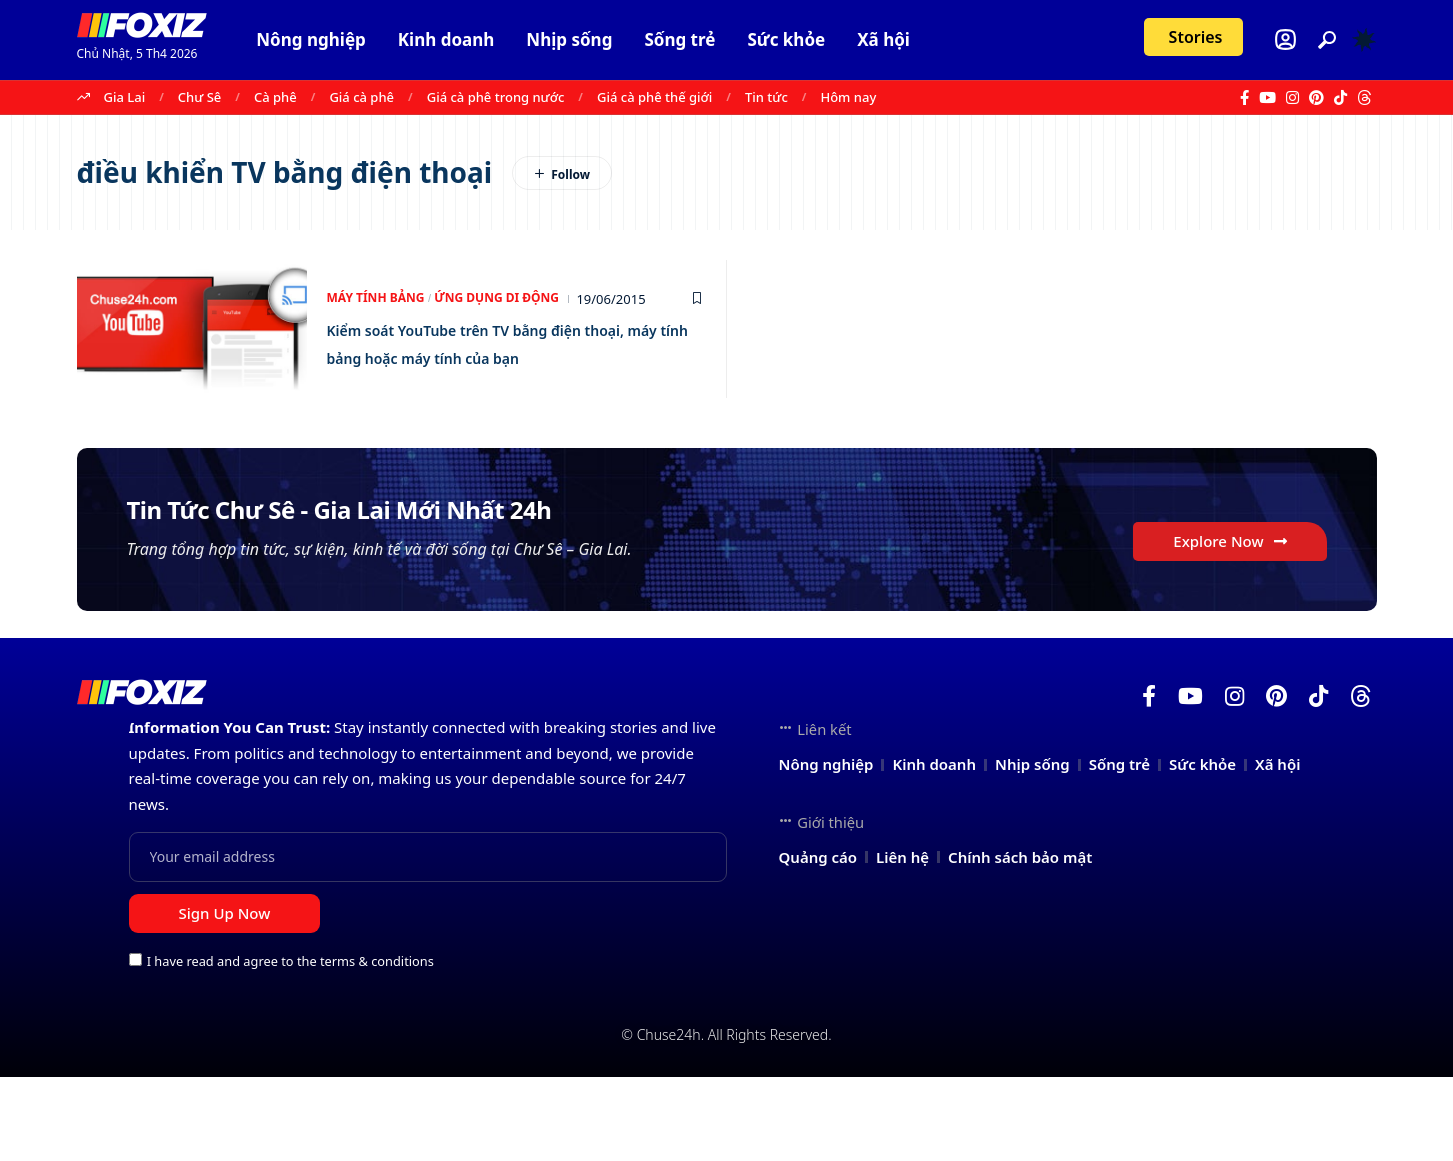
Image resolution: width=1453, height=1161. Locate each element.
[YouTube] (1267, 98)
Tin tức (766, 97)
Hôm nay (848, 97)
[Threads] (1364, 98)
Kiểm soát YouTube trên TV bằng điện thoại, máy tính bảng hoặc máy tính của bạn (508, 342)
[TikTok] (1340, 98)
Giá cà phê (361, 97)
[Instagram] (1292, 98)
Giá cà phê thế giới (654, 97)
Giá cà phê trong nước (496, 97)
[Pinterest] (1316, 98)
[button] (1327, 40)
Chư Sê (199, 97)
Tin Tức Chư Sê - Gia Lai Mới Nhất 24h (463, 539)
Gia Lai (125, 97)
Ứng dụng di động (510, 285)
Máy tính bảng (380, 285)
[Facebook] (1244, 98)
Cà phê (275, 97)
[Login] (1285, 39)
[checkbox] (135, 1043)
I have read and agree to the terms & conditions (290, 1045)
